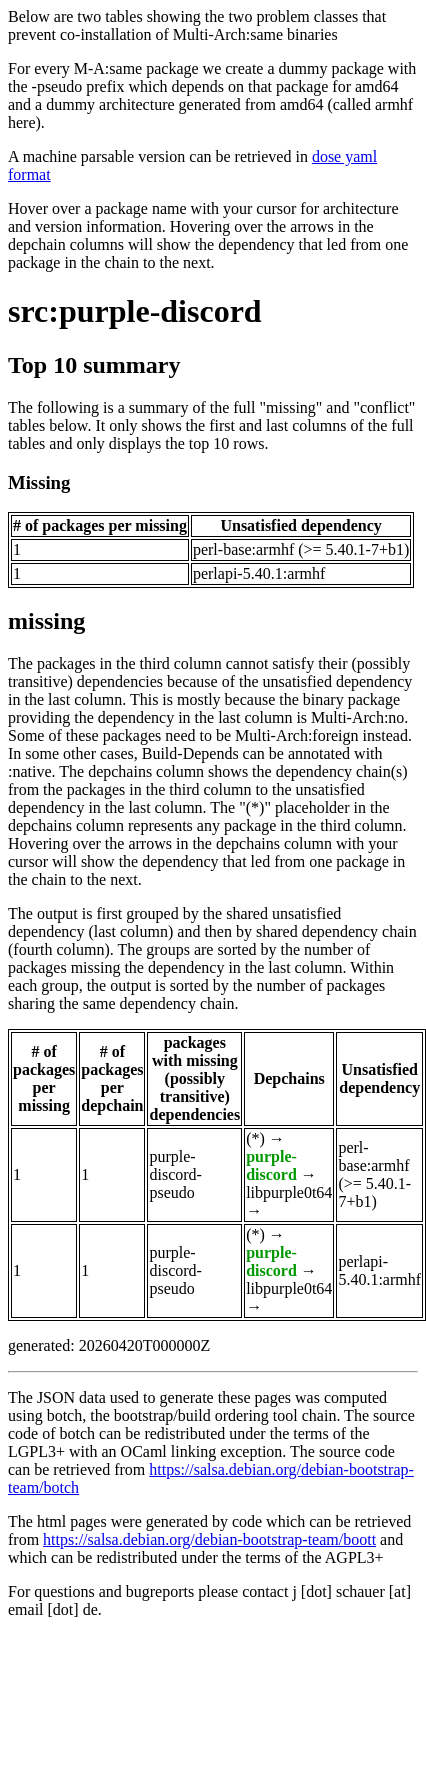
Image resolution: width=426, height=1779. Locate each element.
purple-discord (271, 1165)
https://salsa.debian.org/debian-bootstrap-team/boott (209, 1539)
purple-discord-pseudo (175, 1174)
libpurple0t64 (289, 1192)
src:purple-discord (135, 311)
